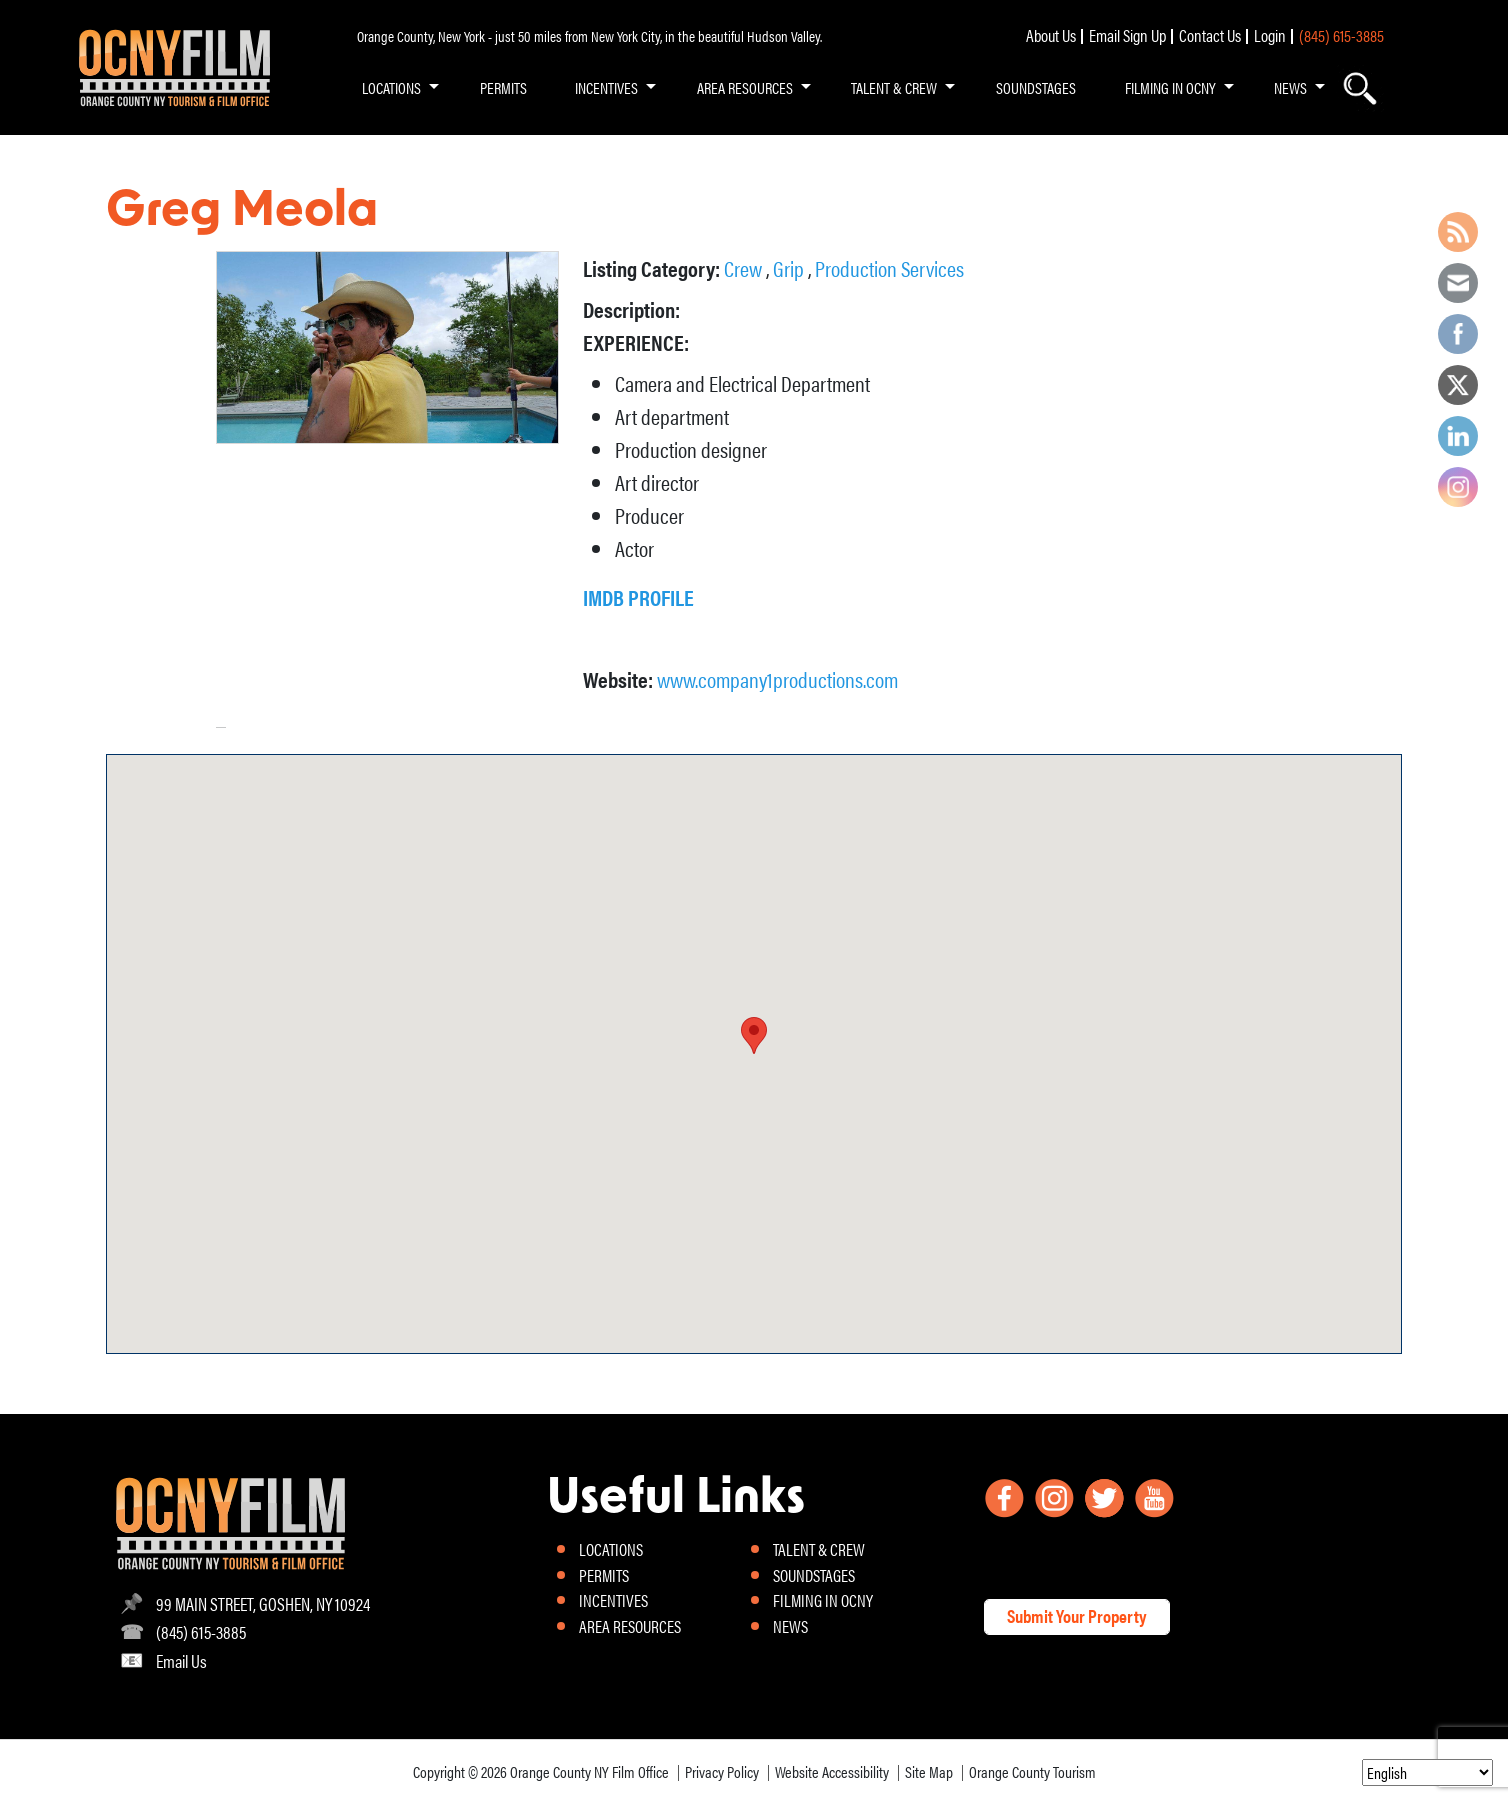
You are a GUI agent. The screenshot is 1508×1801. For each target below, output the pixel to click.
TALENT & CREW (894, 87)
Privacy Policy (722, 1771)
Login (1270, 35)
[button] (754, 1035)
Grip (790, 267)
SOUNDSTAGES (1036, 87)
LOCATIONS (391, 87)
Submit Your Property (1077, 1615)
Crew (745, 267)
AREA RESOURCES (745, 87)
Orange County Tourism (1032, 1771)
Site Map (929, 1771)
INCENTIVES (606, 87)
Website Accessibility (832, 1771)
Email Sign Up (1127, 35)
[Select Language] (1427, 1772)
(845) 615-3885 (1341, 35)
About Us (1051, 35)
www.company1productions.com (777, 678)
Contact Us (1210, 35)
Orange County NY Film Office (589, 1771)
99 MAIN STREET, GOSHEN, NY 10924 (263, 1603)
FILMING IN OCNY (1170, 87)
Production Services (889, 267)
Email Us (181, 1660)
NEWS (1290, 87)
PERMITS (503, 87)
